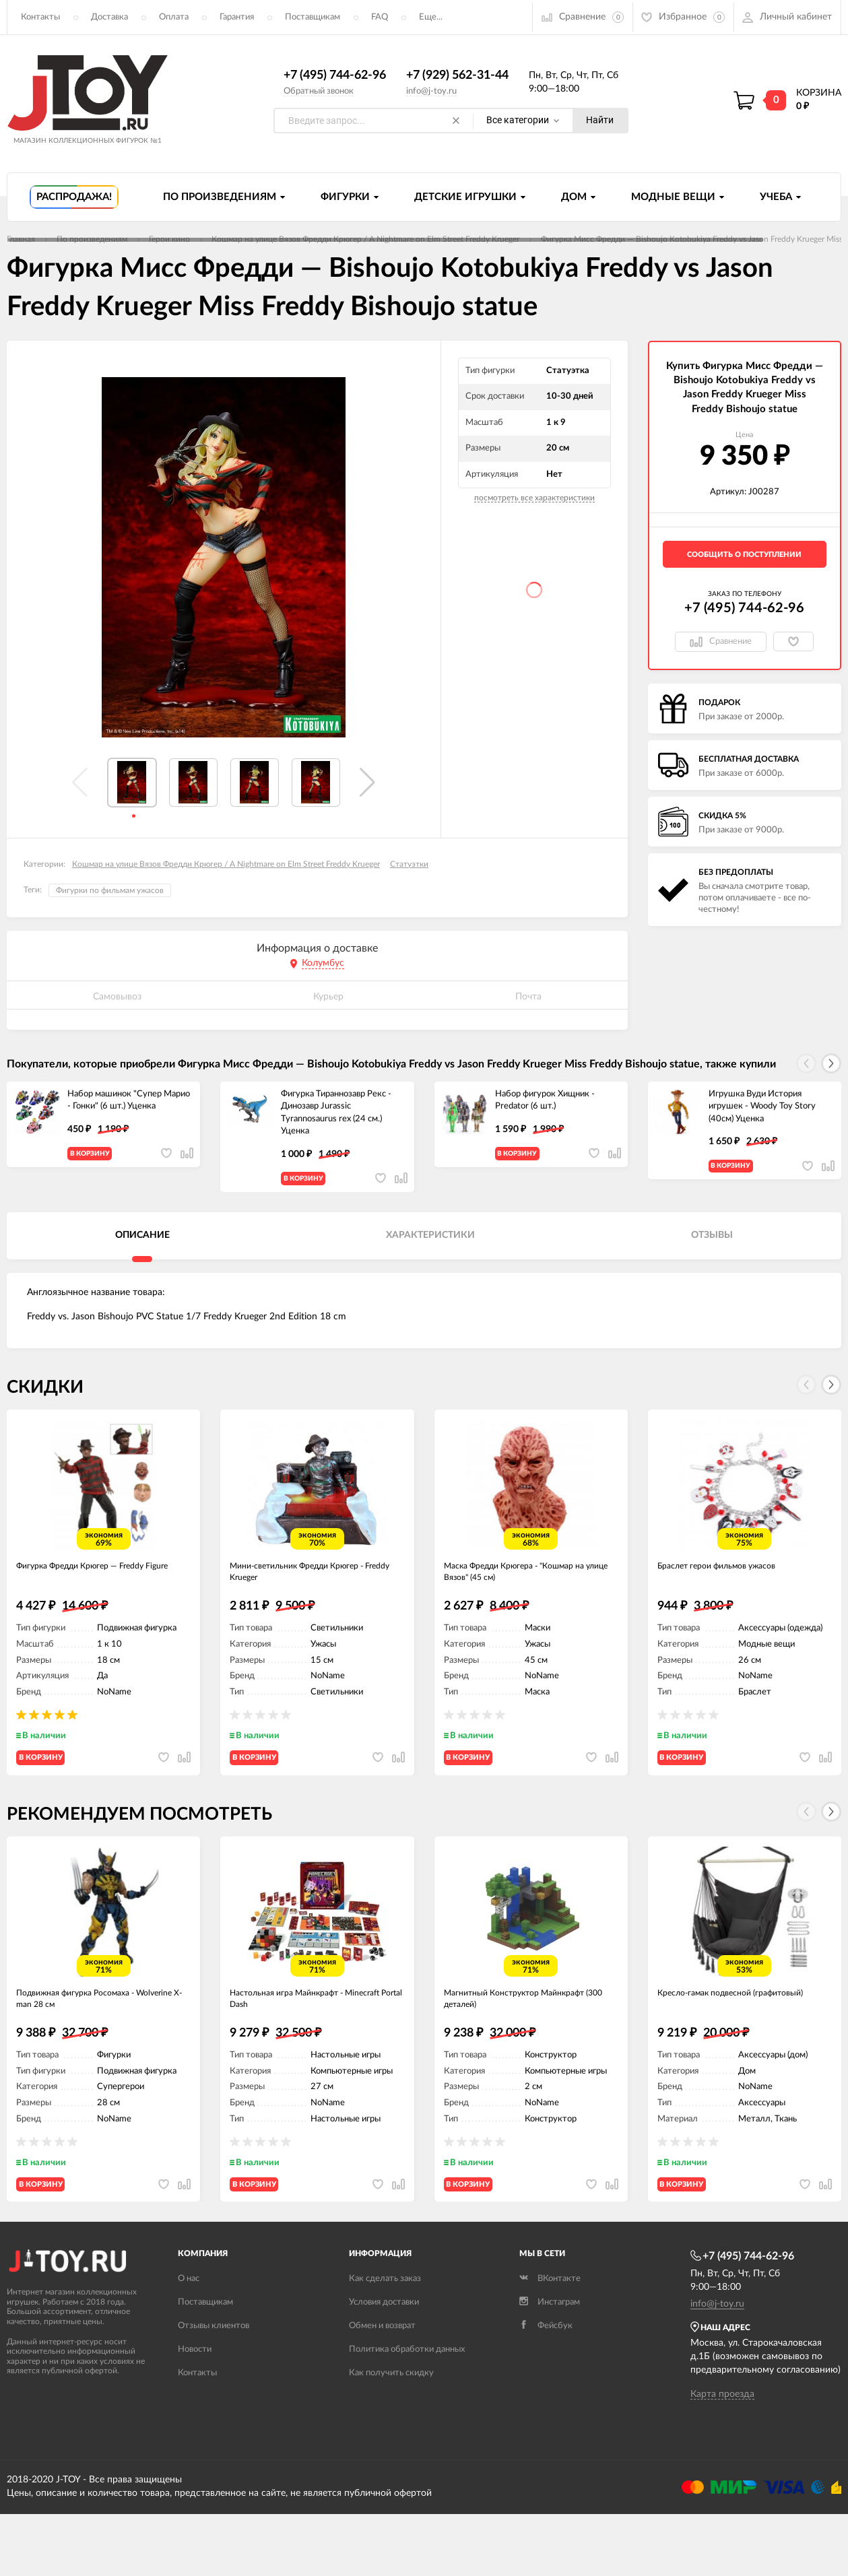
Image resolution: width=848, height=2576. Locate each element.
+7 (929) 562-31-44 (457, 76)
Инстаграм (549, 2363)
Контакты (40, 17)
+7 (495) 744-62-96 (335, 76)
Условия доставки (384, 2363)
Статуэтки (409, 865)
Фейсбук (546, 2387)
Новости (194, 2410)
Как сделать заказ (385, 2340)
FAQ (379, 17)
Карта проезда (722, 2456)
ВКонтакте (550, 2340)
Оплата (174, 17)
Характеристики (430, 1246)
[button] (367, 783)
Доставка (109, 17)
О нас (188, 2340)
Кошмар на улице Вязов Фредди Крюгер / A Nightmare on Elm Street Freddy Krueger (226, 865)
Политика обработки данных (407, 2410)
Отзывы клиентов (213, 2387)
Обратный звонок (319, 91)
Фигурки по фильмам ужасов (110, 891)
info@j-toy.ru (431, 91)
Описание (142, 1246)
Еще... (431, 17)
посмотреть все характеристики (534, 498)
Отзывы (712, 1246)
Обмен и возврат (382, 2387)
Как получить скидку (391, 2434)
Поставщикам (312, 17)
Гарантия (237, 17)
